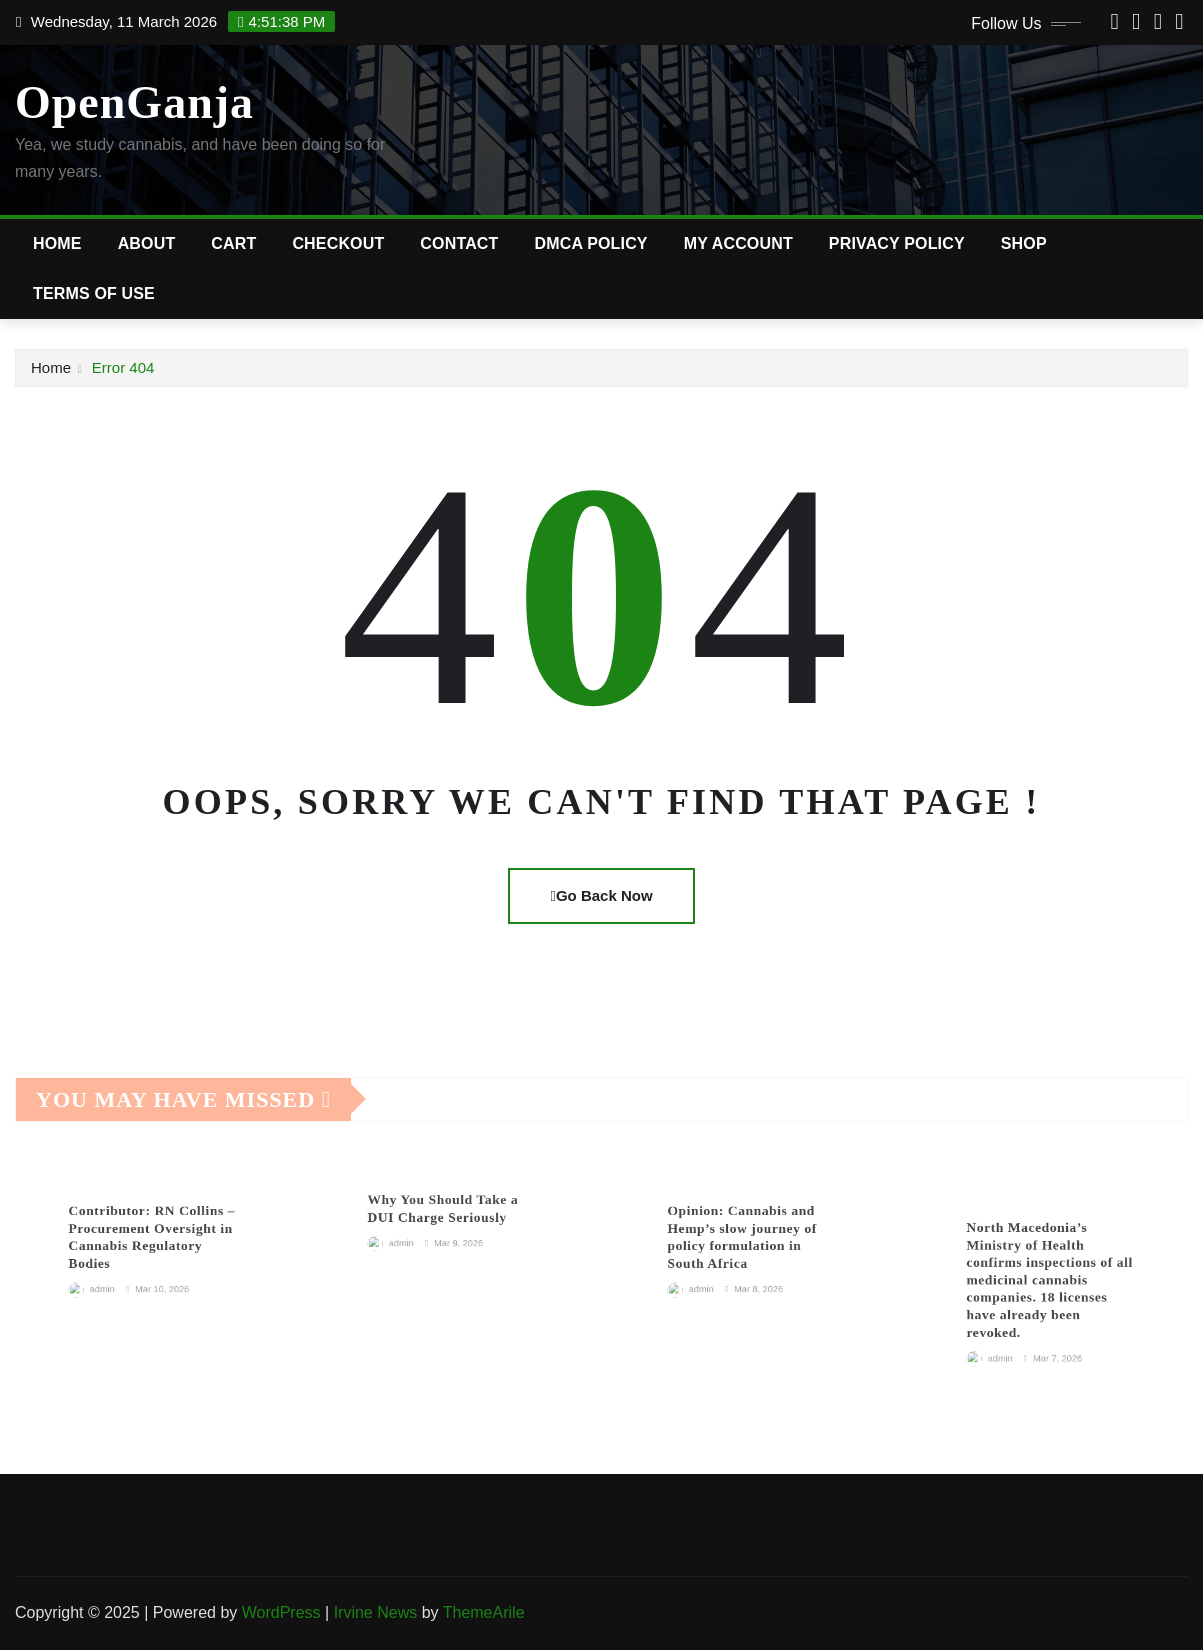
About (147, 243)
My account (738, 243)
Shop (1024, 243)
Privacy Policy (897, 243)
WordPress (281, 1612)
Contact (459, 243)
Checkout (338, 243)
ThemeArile (484, 1612)
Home (57, 243)
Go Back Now (601, 895)
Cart (233, 243)
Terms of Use (94, 293)
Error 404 (123, 367)
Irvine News (376, 1612)
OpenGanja (134, 102)
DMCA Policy (591, 243)
